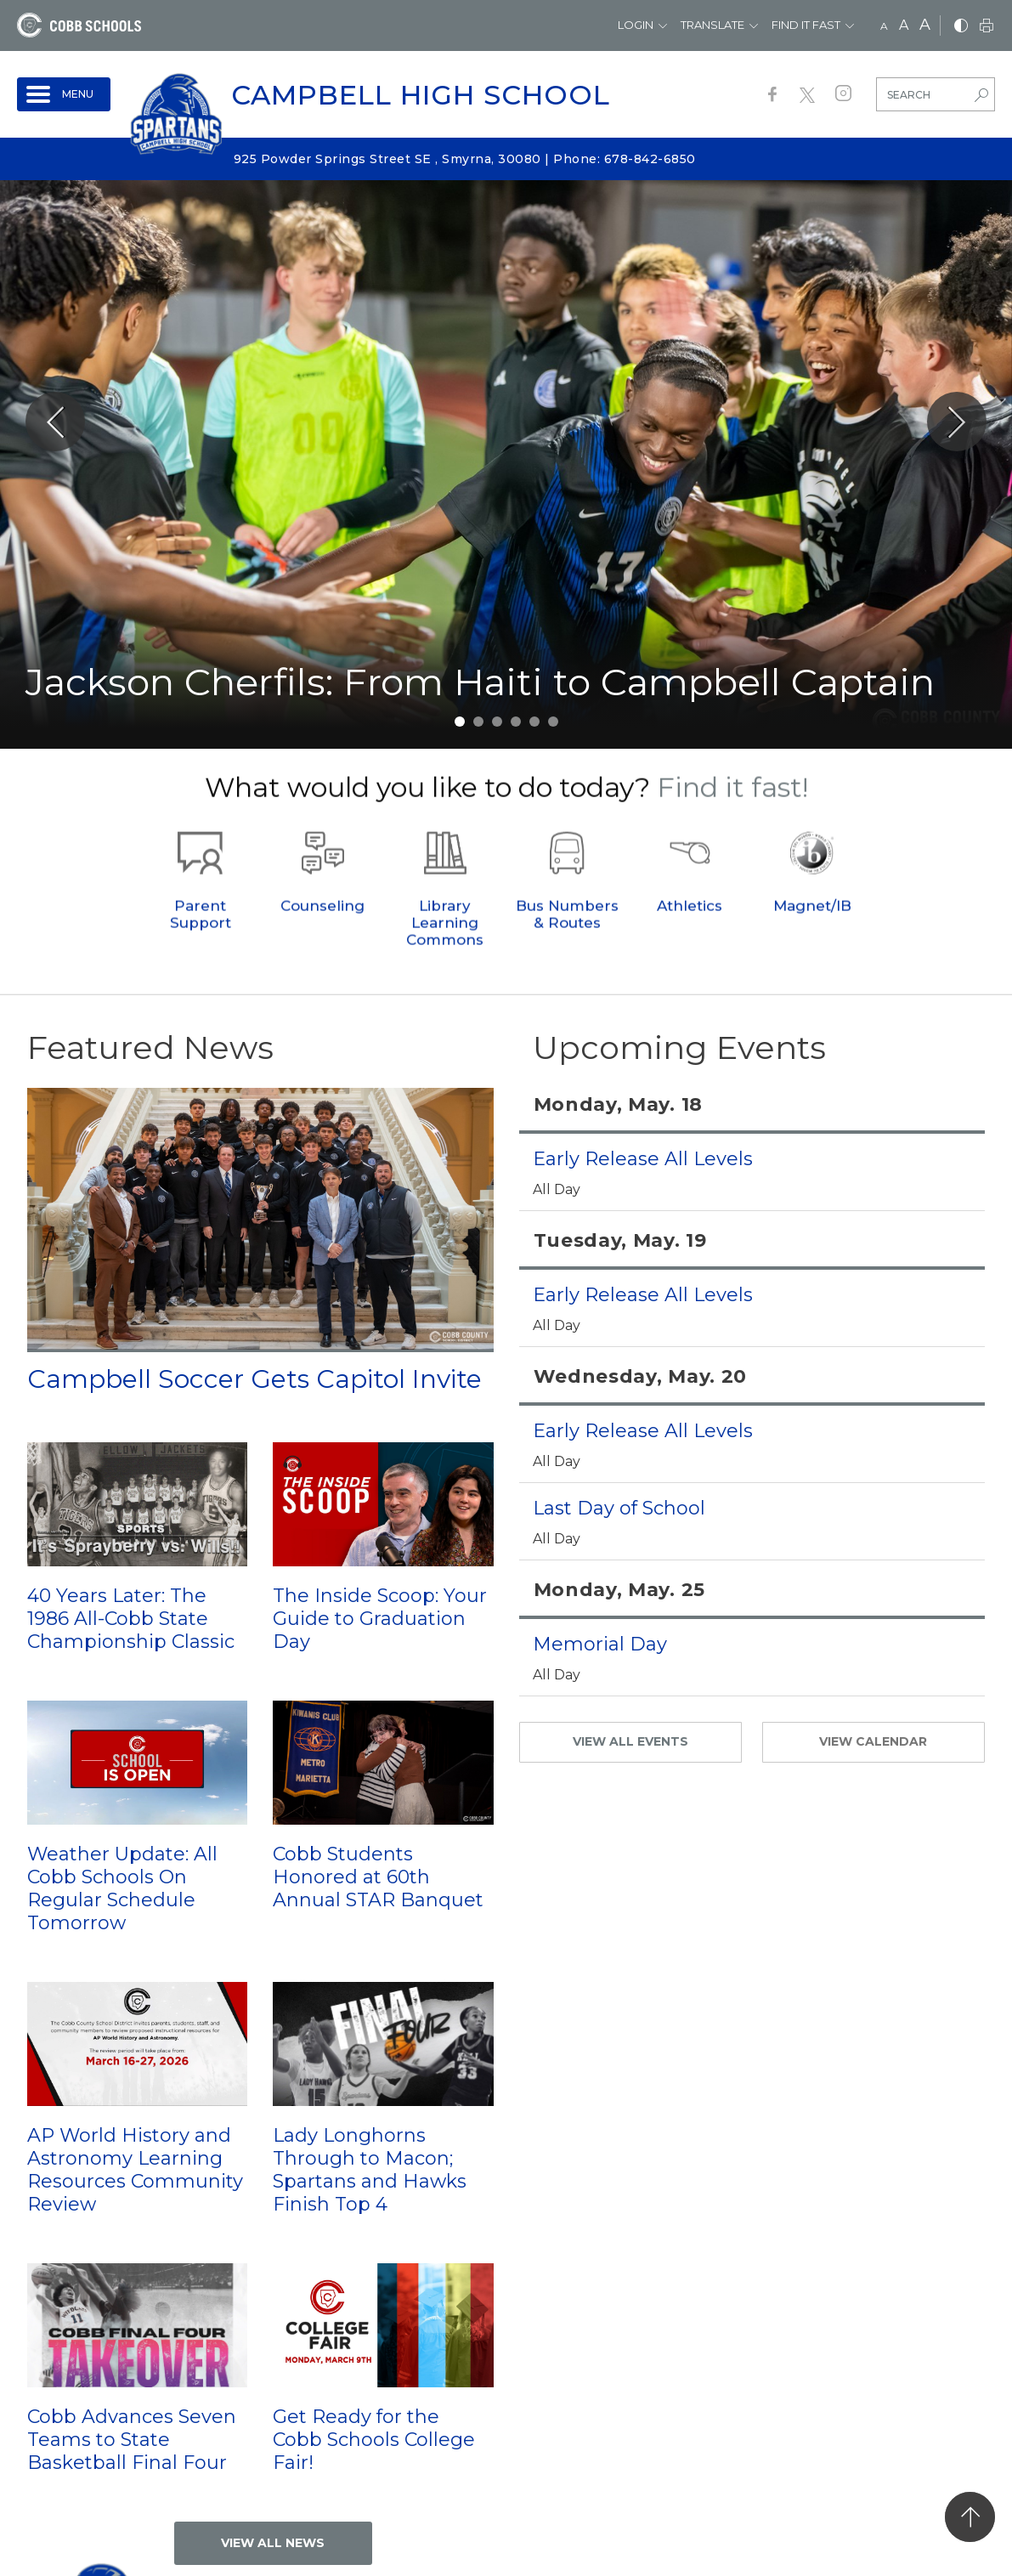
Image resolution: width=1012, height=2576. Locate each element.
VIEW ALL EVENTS (630, 1741)
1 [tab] (460, 721)
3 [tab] (497, 721)
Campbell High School (420, 94)
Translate (712, 24)
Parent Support (200, 943)
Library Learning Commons (444, 951)
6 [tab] (553, 721)
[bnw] (961, 27)
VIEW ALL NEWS (273, 2543)
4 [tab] (516, 721)
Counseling (322, 934)
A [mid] (903, 25)
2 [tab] (478, 721)
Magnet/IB (812, 934)
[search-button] (981, 97)
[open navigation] (63, 94)
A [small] (884, 26)
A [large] (924, 24)
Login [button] (635, 24)
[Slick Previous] (55, 421)
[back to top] (970, 2517)
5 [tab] (534, 721)
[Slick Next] (957, 421)
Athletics (689, 934)
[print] (986, 27)
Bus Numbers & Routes (567, 943)
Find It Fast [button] (806, 24)
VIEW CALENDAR (873, 1741)
